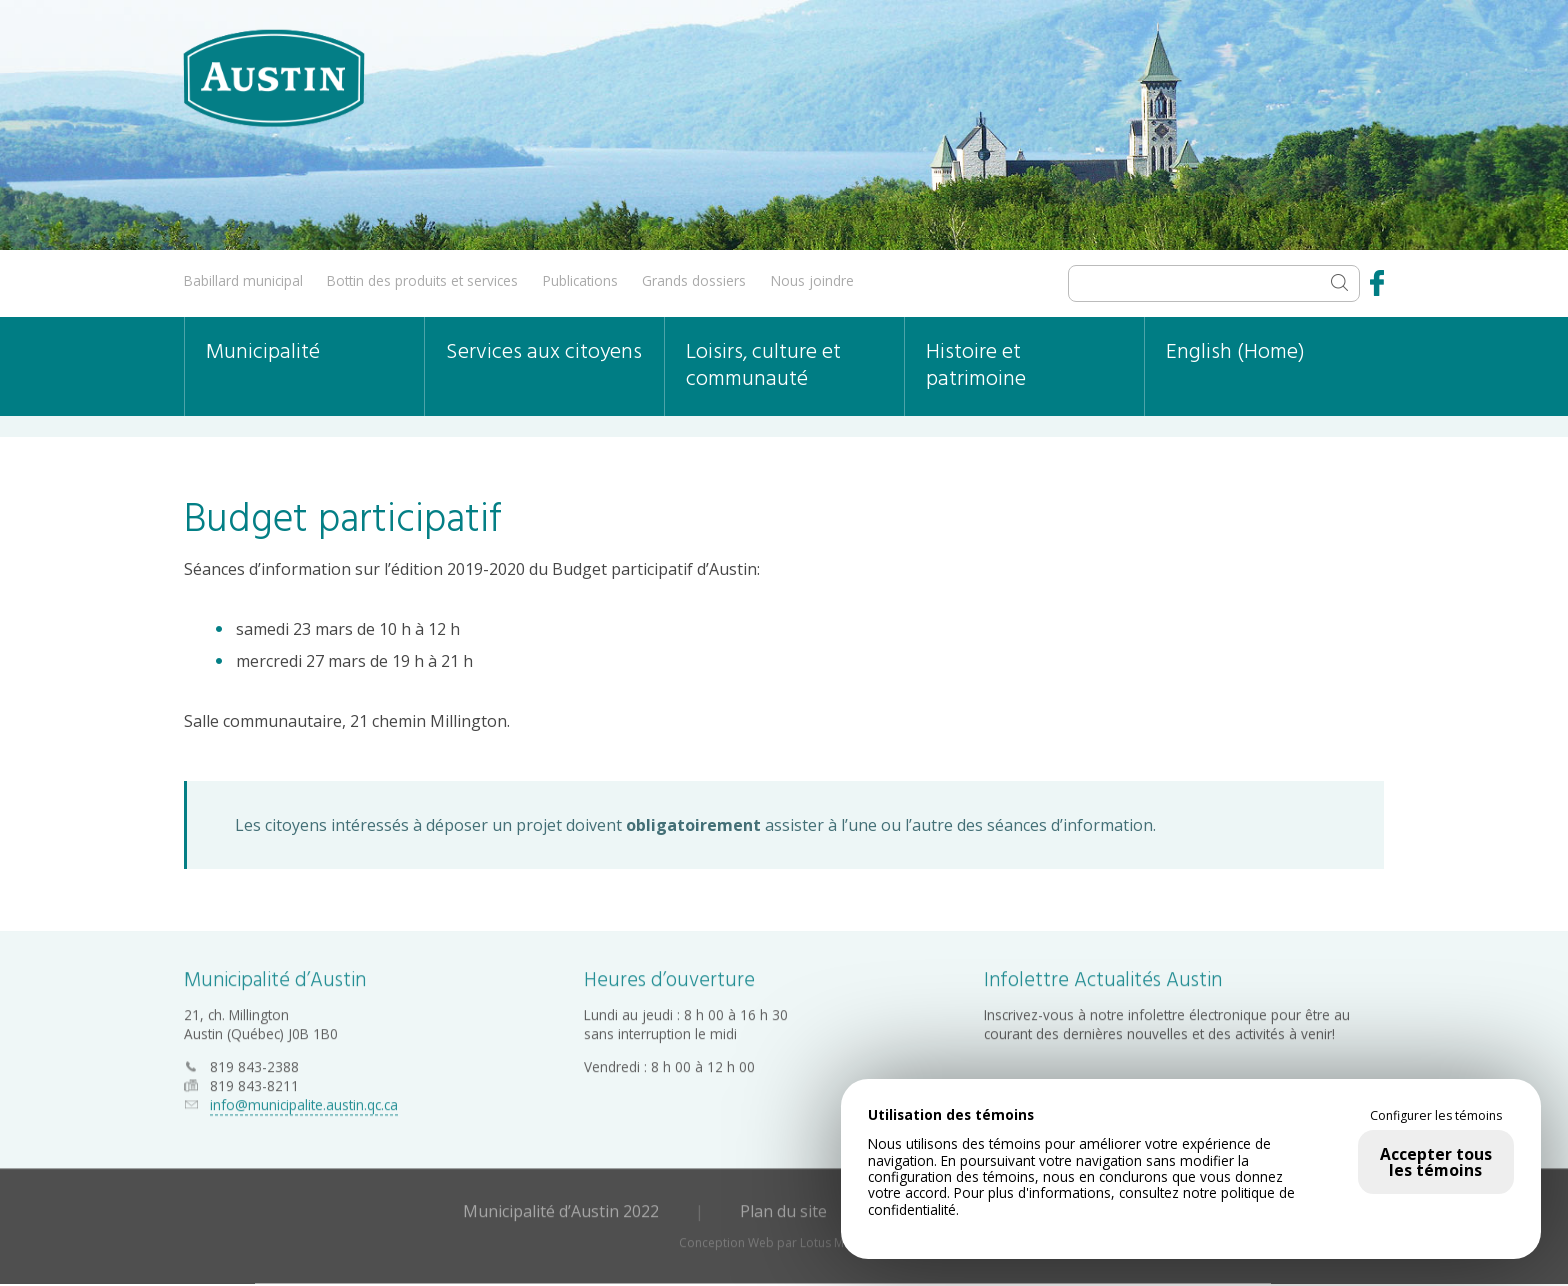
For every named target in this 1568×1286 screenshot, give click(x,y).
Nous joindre (812, 280)
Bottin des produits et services (422, 280)
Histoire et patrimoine (976, 366)
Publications (580, 280)
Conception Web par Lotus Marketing (784, 1236)
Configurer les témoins (1436, 1116)
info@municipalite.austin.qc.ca (304, 1098)
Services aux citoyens (544, 352)
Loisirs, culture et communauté (763, 366)
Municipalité (263, 352)
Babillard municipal (243, 280)
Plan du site (783, 1205)
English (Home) (1235, 352)
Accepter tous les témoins (1436, 1162)
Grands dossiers (694, 280)
